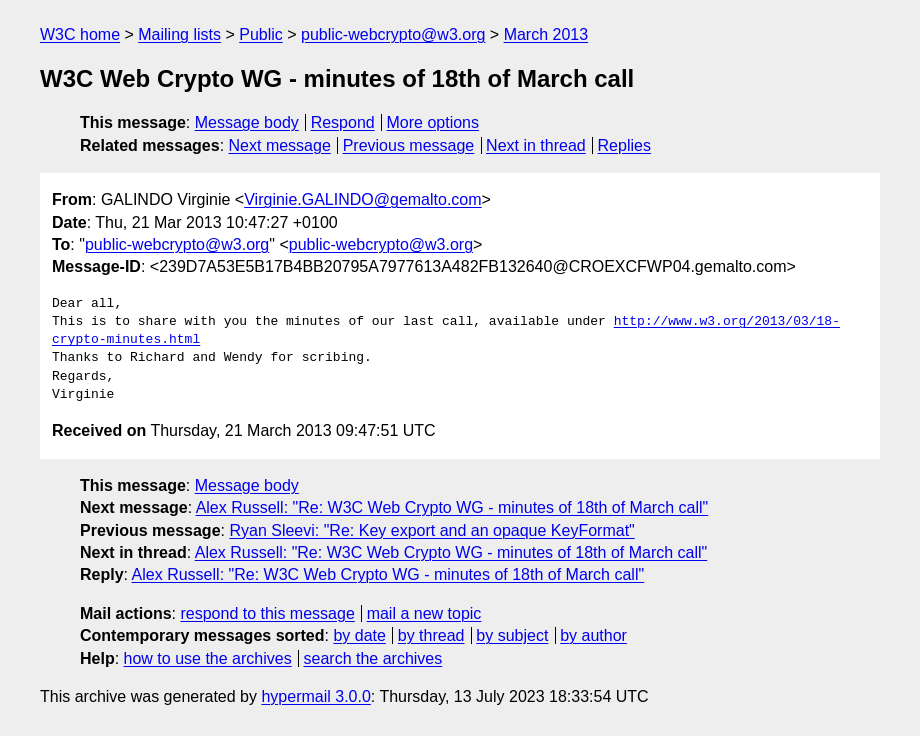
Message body (247, 122)
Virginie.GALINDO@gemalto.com (362, 199)
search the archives (373, 658)
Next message (280, 145)
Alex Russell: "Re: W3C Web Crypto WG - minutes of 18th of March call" (452, 507)
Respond (343, 122)
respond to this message (267, 613)
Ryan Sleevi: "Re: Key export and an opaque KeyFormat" (431, 530)
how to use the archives (208, 658)
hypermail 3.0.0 (315, 696)
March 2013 (546, 34)
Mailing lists (179, 34)
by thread (431, 635)
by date (359, 635)
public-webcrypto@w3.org (393, 34)
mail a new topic (424, 613)
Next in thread (536, 145)
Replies (624, 145)
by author (593, 635)
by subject (512, 635)
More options (433, 122)
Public (261, 34)
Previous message (409, 145)
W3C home (80, 34)
